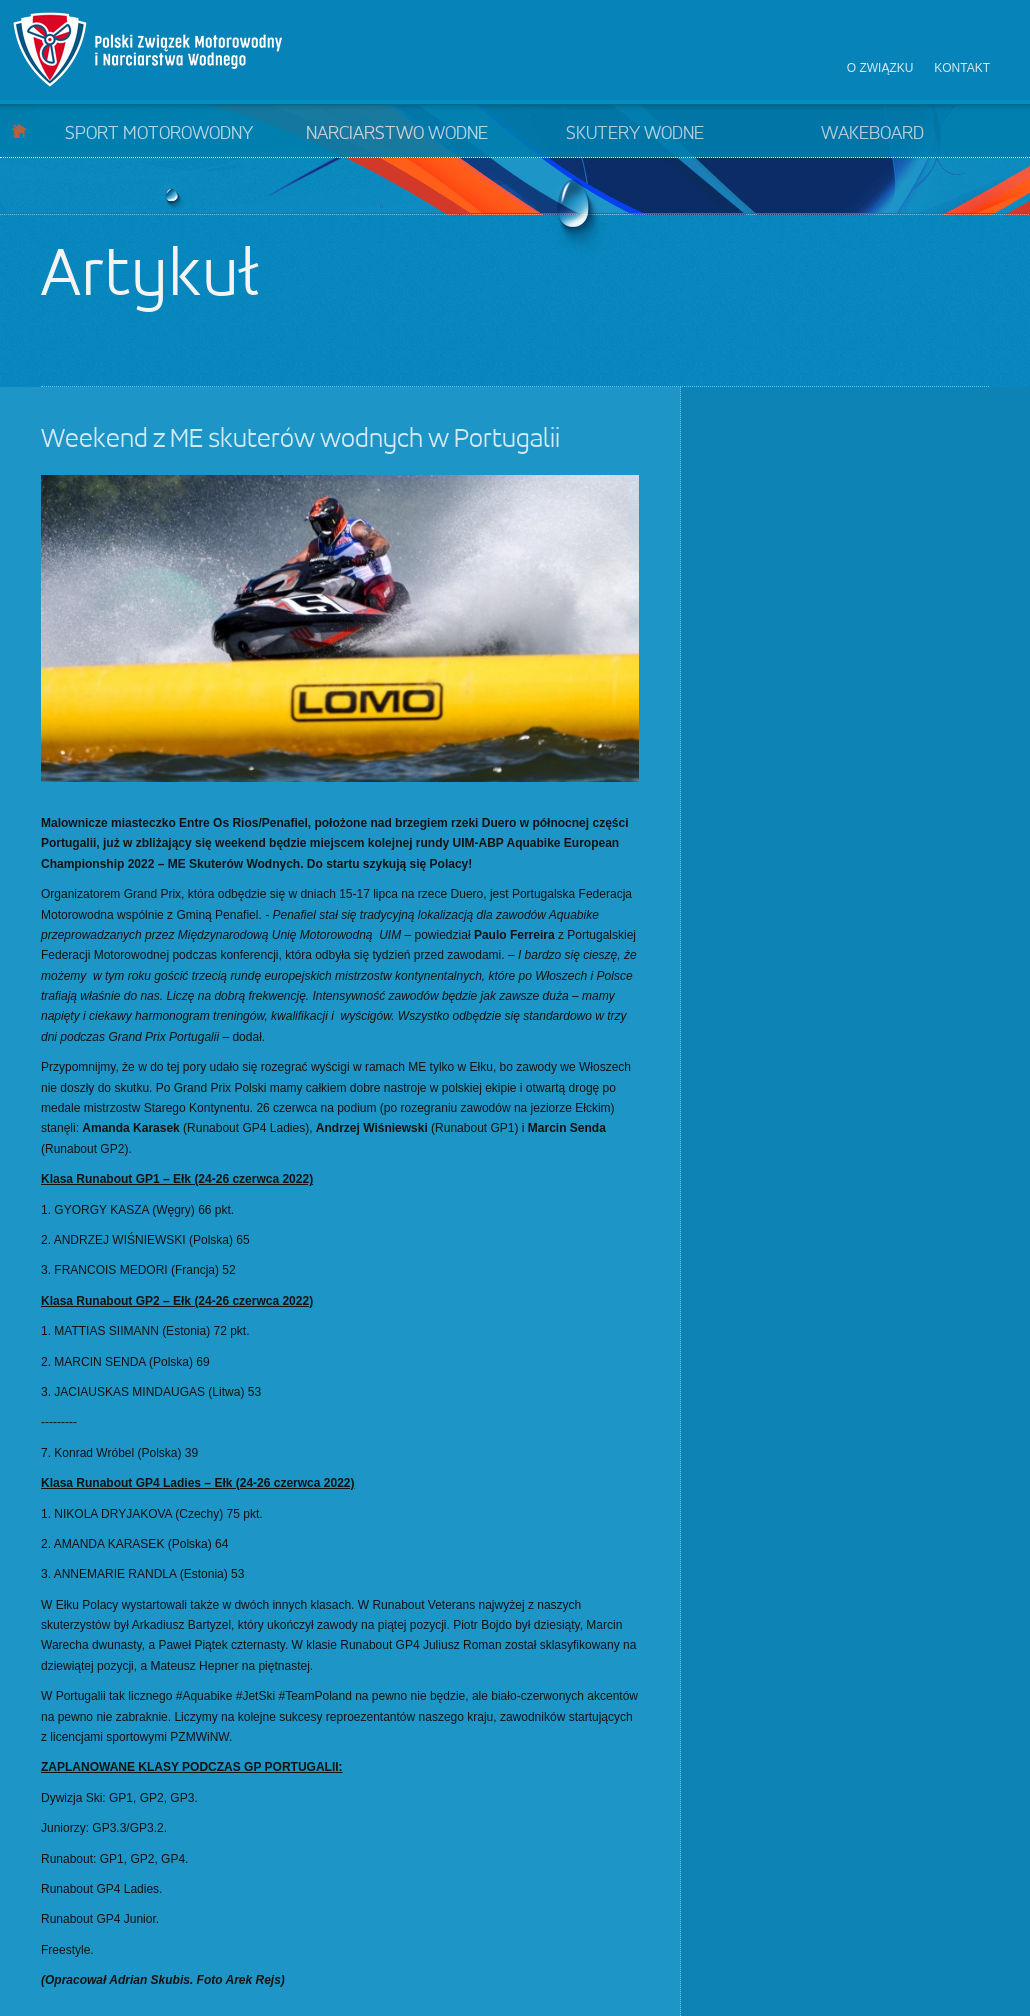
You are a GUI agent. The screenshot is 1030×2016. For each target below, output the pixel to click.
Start (19, 130)
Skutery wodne (635, 134)
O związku (880, 68)
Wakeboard (872, 134)
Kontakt (962, 68)
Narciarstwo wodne (397, 134)
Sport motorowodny (159, 134)
